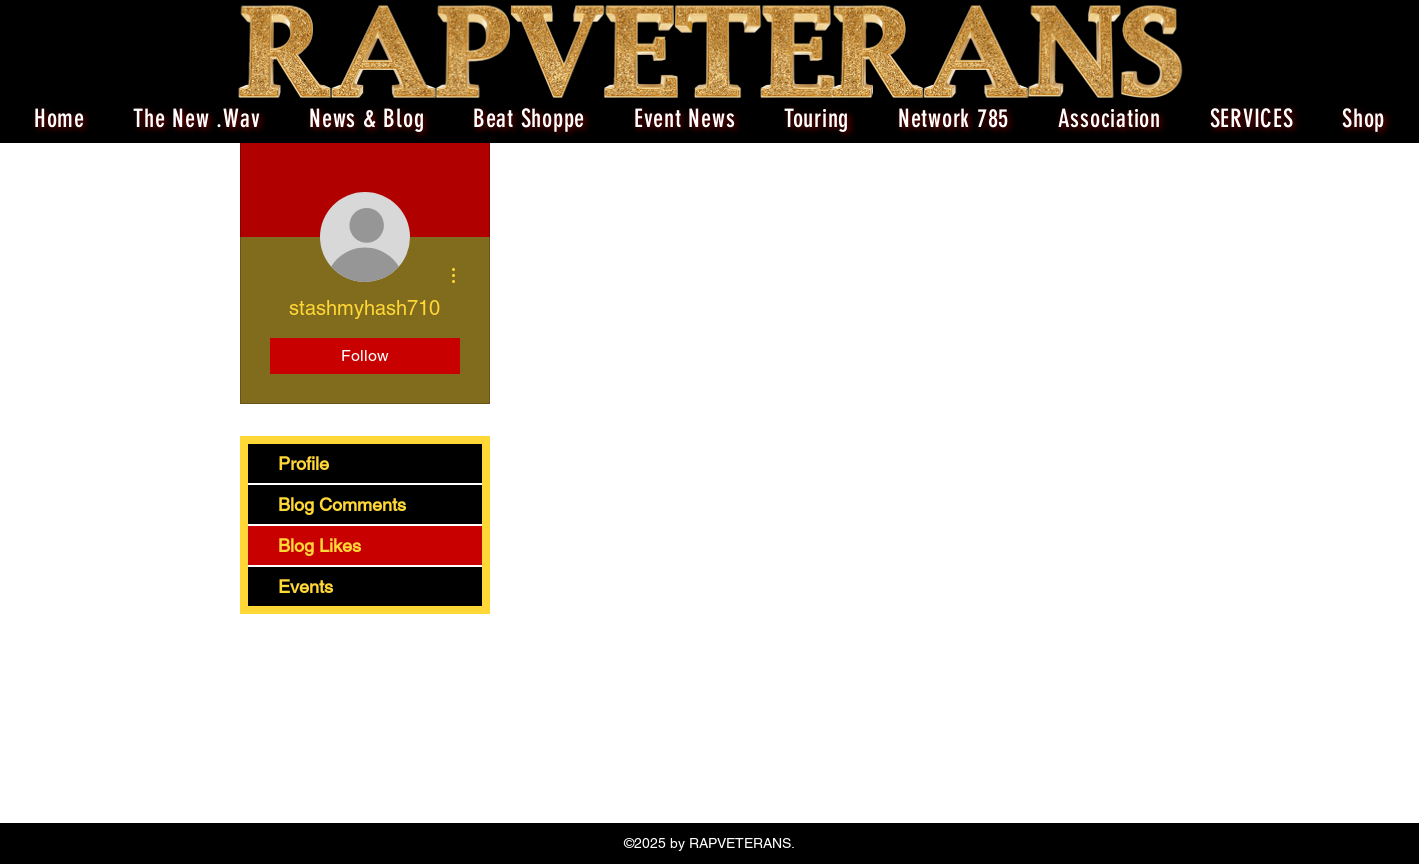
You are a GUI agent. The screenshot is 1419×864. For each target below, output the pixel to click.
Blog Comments (342, 504)
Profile (303, 463)
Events (305, 586)
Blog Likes (319, 545)
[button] (817, 118)
